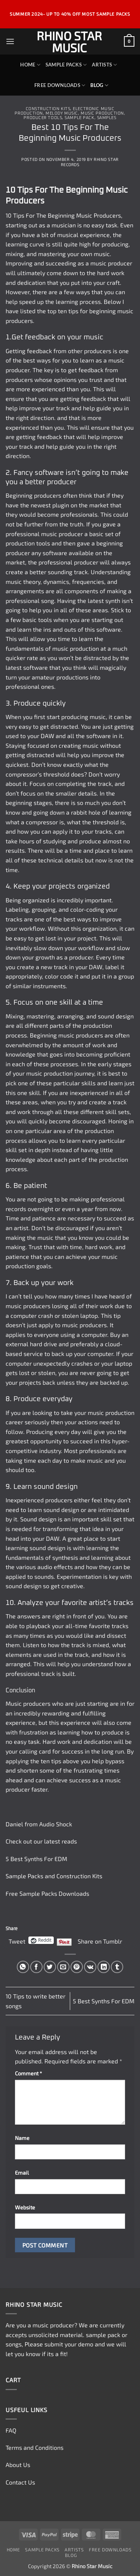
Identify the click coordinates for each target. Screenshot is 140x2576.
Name (22, 2138)
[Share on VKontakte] (90, 1967)
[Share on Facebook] (36, 1967)
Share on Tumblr (100, 1940)
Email (22, 2172)
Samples (106, 118)
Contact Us (20, 2482)
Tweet (17, 1940)
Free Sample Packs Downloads (47, 1893)
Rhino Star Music (69, 41)
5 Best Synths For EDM (37, 1858)
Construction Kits (48, 109)
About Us (18, 2464)
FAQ (11, 2430)
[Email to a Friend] (63, 1967)
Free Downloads (59, 85)
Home (30, 64)
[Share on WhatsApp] (23, 1967)
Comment (28, 2073)
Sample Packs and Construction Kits (54, 1875)
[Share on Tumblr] (117, 1967)
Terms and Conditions (34, 2447)
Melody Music (62, 113)
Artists (104, 64)
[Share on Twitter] (50, 1967)
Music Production (102, 113)
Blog (99, 85)
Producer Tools (43, 118)
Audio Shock (55, 1823)
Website (25, 2207)
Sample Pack (79, 118)
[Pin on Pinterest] (77, 1967)
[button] (10, 41)
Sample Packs (66, 64)
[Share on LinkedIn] (103, 1967)
